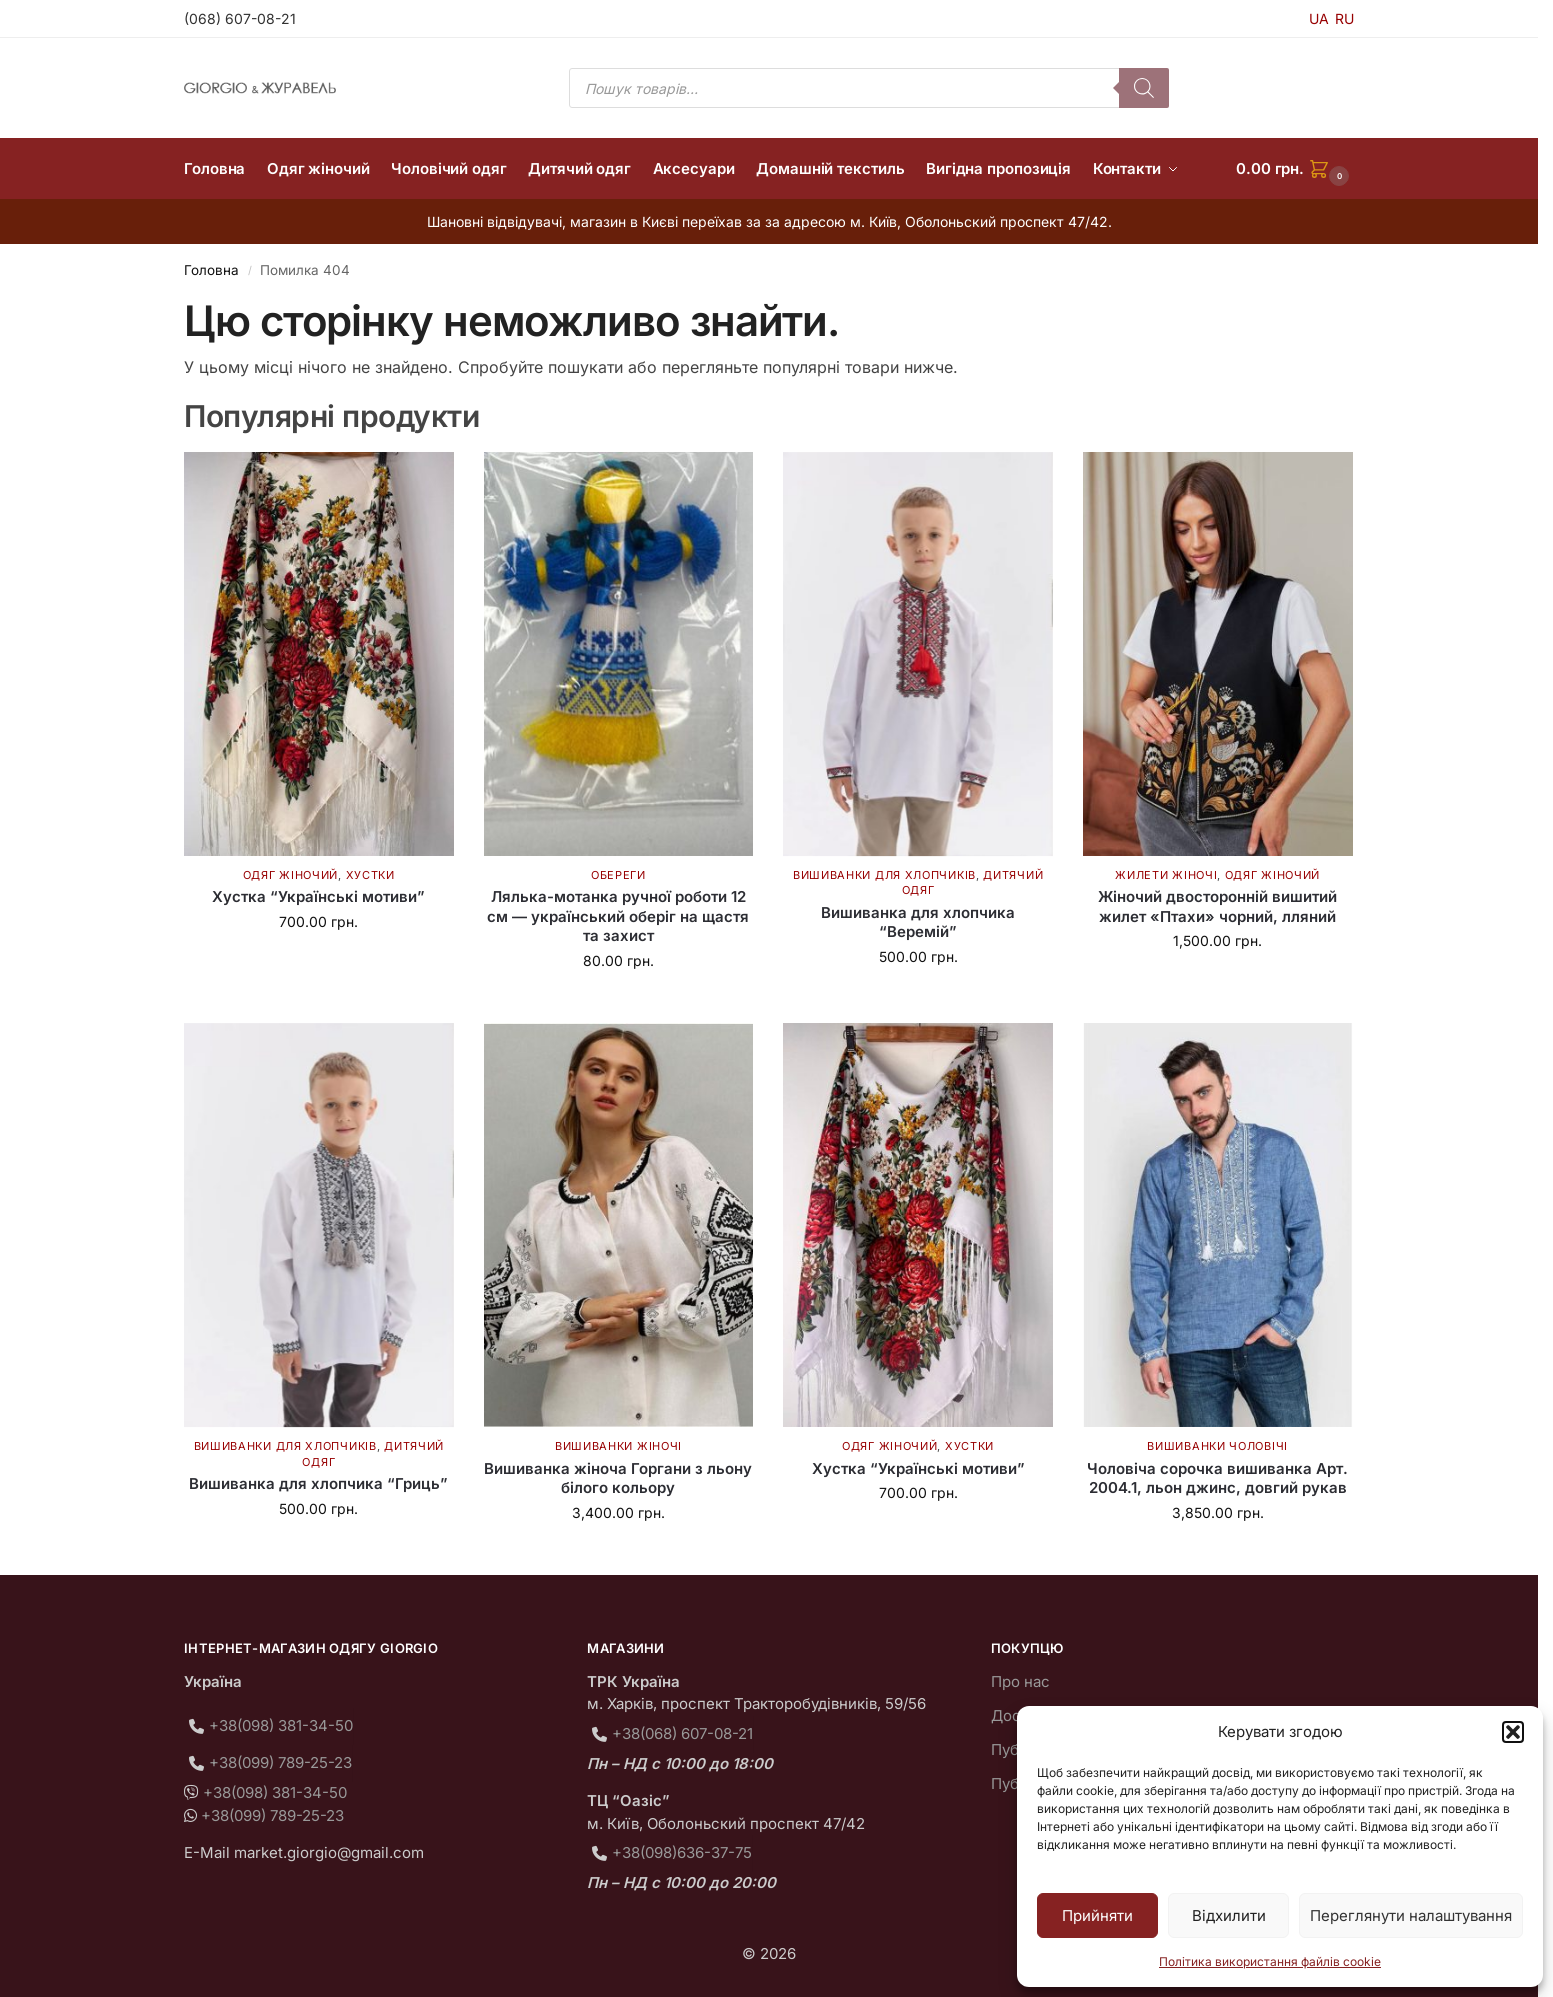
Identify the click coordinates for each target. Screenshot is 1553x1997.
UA (1319, 18)
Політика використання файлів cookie (1270, 1961)
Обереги (618, 875)
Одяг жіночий (290, 875)
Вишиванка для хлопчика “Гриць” (318, 1483)
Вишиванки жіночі (618, 1446)
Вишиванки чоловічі (1217, 1446)
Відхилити (1229, 1915)
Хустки (370, 875)
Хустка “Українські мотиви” (318, 896)
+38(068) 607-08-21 (682, 1733)
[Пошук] (1144, 88)
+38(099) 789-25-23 (280, 1762)
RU (1344, 18)
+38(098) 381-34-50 (281, 1725)
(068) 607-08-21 (240, 18)
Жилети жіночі (1166, 875)
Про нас (1020, 1681)
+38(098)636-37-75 (682, 1852)
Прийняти (1097, 1915)
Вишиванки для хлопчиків (884, 875)
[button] (1513, 1732)
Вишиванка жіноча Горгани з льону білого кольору (618, 1478)
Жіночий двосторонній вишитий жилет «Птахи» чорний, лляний (1217, 906)
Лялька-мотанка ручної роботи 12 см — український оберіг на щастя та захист (618, 916)
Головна (211, 270)
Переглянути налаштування (1411, 1915)
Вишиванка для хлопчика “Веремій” (918, 922)
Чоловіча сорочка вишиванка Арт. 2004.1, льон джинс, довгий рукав (1217, 1478)
